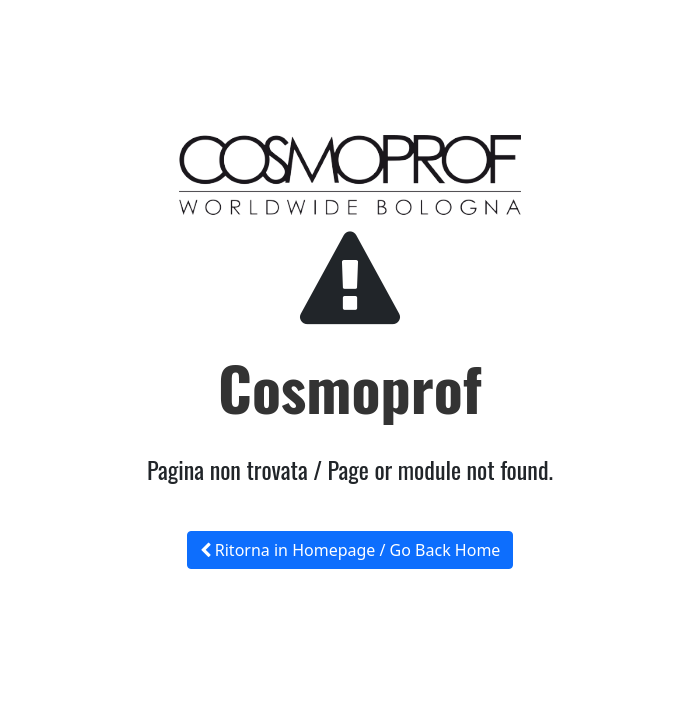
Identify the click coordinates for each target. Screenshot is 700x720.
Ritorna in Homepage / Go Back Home (350, 550)
